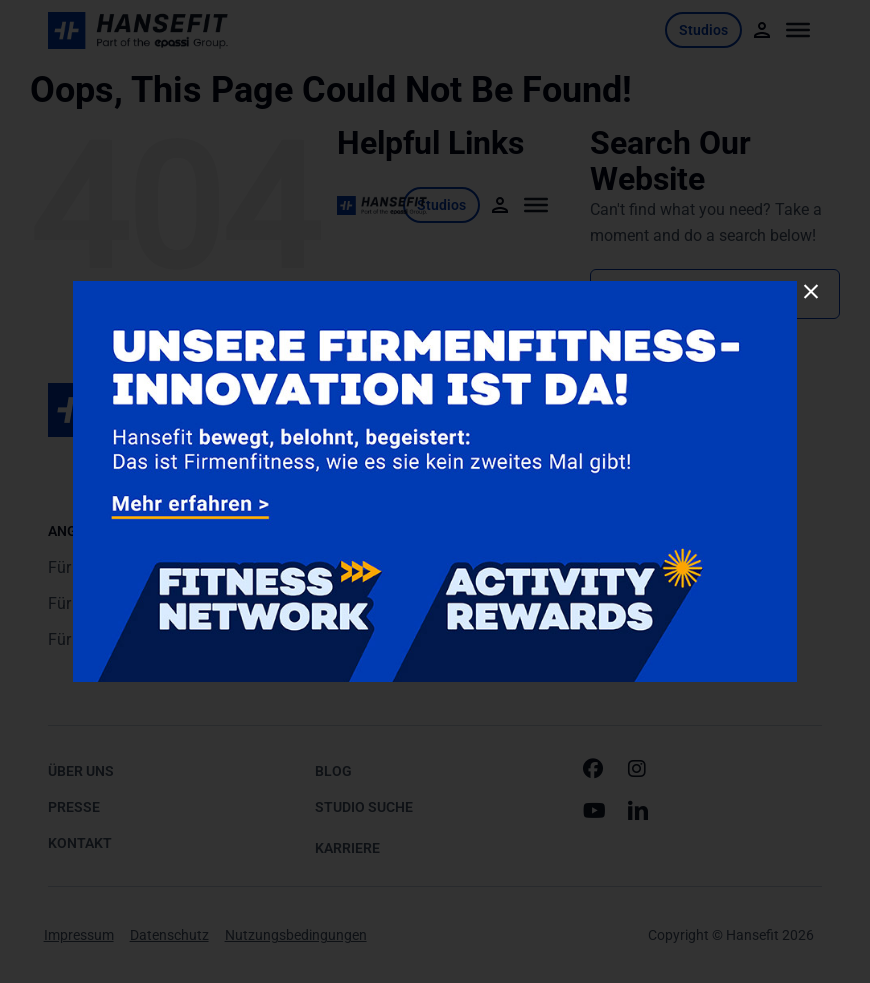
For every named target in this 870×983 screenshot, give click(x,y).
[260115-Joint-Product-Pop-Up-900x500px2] (434, 288)
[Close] (811, 292)
